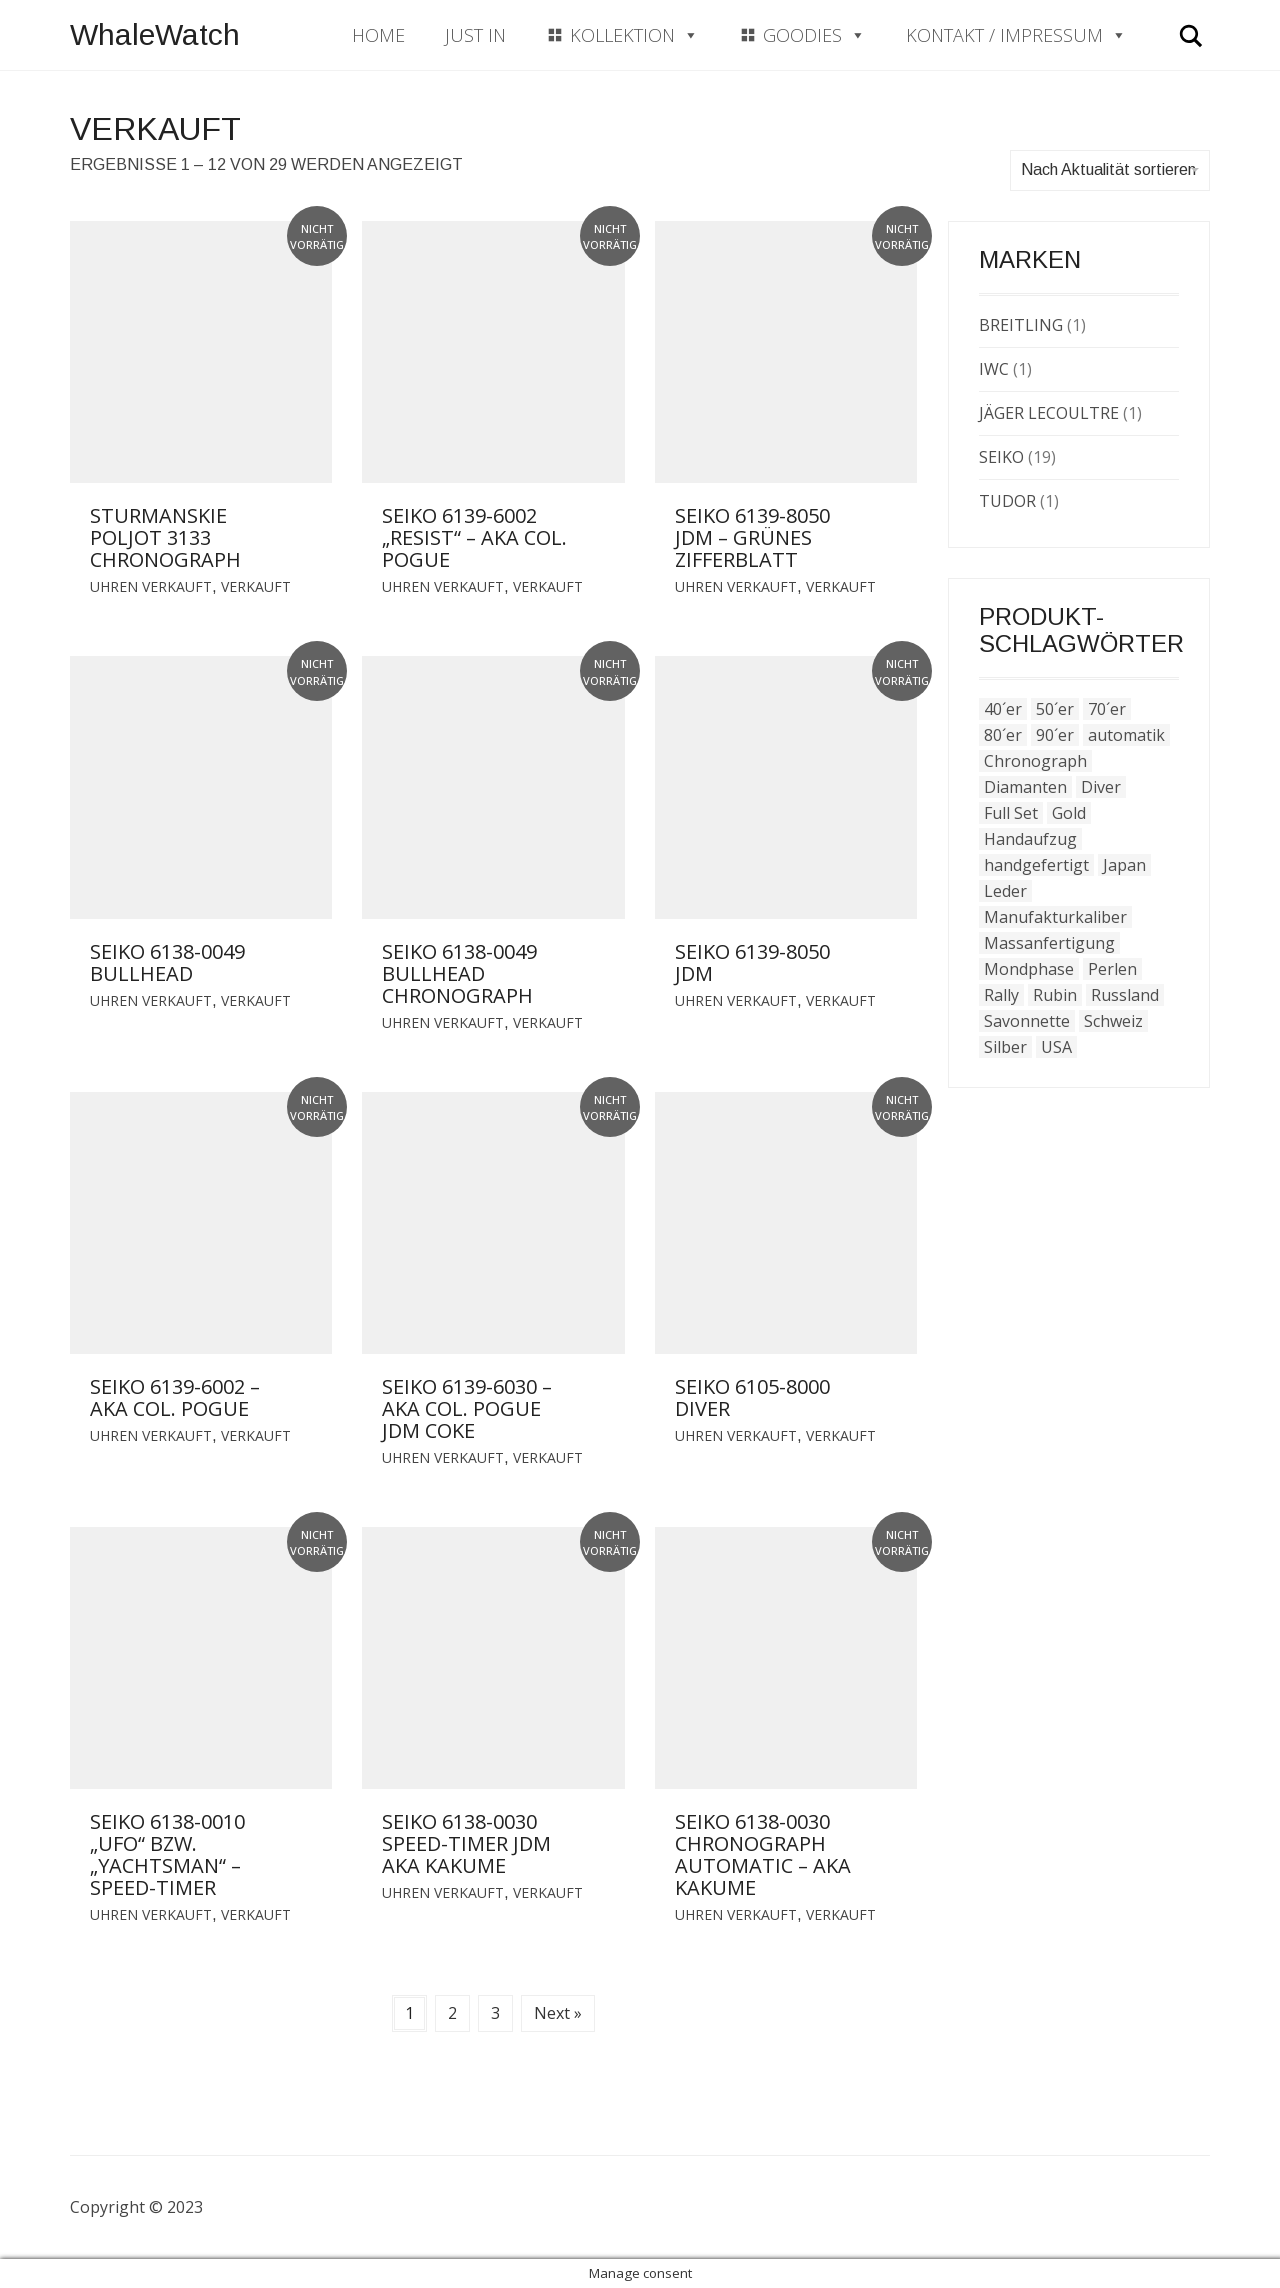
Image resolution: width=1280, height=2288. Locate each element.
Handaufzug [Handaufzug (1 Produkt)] (1030, 839)
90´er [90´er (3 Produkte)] (1055, 735)
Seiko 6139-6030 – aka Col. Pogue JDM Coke (467, 1408)
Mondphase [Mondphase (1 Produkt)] (1029, 969)
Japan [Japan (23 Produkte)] (1124, 865)
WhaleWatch (155, 34)
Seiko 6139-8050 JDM (752, 962)
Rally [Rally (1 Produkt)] (1001, 995)
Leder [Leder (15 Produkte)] (1005, 891)
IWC (994, 369)
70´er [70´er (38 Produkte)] (1107, 709)
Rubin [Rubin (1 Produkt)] (1055, 995)
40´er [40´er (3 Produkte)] (1003, 709)
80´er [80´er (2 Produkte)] (1003, 735)
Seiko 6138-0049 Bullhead (167, 962)
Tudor (1007, 501)
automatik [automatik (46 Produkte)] (1126, 735)
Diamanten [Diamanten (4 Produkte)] (1025, 787)
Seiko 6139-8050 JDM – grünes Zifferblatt (752, 537)
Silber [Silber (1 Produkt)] (1005, 1047)
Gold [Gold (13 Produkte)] (1069, 813)
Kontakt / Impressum (1016, 35)
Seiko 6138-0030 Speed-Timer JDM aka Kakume (466, 1843)
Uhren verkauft (151, 586)
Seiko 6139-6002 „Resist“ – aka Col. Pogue (474, 537)
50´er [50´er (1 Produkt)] (1055, 709)
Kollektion (634, 35)
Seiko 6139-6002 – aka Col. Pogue (175, 1397)
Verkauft (256, 586)
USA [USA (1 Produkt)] (1056, 1047)
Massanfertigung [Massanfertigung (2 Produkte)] (1049, 943)
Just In (475, 35)
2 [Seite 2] (452, 2013)
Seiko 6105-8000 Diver (752, 1397)
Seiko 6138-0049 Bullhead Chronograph (459, 973)
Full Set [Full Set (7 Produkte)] (1011, 813)
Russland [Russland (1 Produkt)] (1125, 995)
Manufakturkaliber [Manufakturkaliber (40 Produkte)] (1055, 917)
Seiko (1001, 457)
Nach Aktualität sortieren (1110, 169)
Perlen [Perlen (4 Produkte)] (1112, 969)
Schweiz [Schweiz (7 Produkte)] (1113, 1021)
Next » (558, 2013)
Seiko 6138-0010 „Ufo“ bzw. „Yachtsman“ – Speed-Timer (167, 1854)
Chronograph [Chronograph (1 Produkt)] (1035, 761)
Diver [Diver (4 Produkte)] (1101, 787)
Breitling (1021, 325)
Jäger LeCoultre (1049, 413)
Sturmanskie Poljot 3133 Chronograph (165, 537)
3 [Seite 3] (495, 2013)
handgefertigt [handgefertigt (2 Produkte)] (1036, 865)
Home (378, 35)
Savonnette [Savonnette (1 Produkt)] (1027, 1021)
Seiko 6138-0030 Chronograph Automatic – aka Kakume (763, 1854)
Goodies (814, 35)
